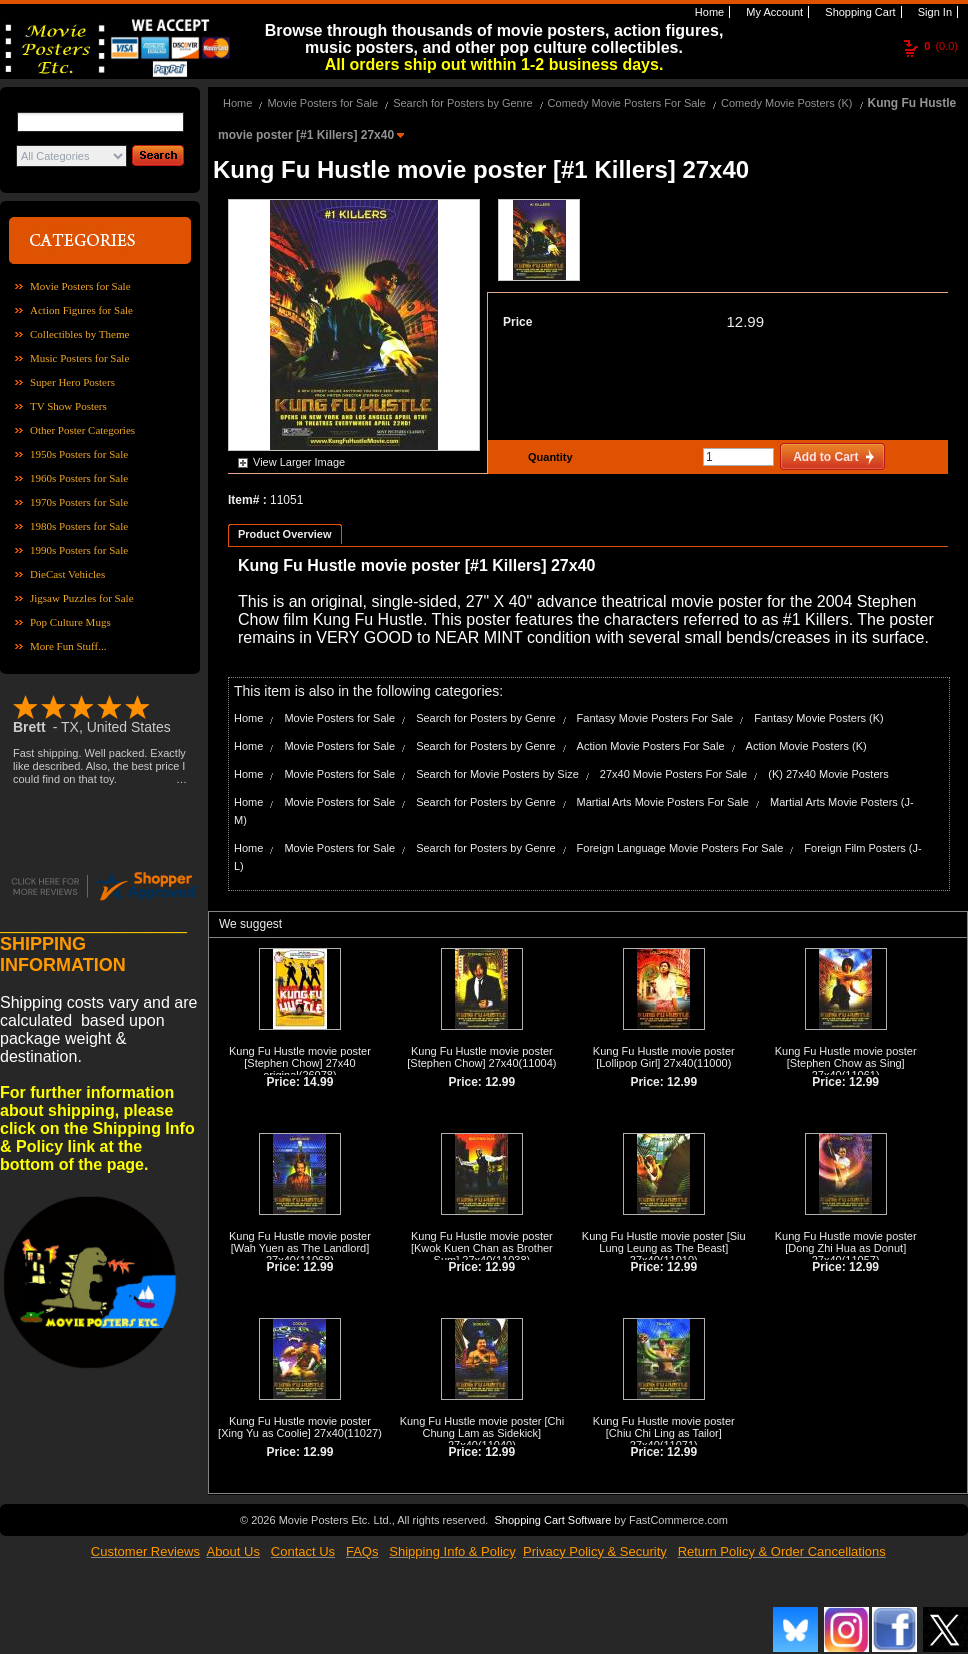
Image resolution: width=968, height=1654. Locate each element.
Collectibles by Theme (79, 334)
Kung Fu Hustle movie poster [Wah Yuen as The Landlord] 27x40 (300, 1248)
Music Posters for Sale (79, 358)
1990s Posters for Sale (79, 550)
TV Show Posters (68, 406)
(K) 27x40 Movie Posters (828, 774)
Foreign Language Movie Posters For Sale (680, 848)
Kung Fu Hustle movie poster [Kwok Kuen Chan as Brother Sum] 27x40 (482, 1248)
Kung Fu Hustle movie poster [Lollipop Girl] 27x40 (664, 1057)
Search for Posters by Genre (462, 103)
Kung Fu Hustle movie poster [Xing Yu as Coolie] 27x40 (294, 1427)
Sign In (933, 12)
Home (708, 12)
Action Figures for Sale (81, 310)
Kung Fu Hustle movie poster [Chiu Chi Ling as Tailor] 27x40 (664, 1433)
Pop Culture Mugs (70, 622)
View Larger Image (299, 462)
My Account (773, 12)
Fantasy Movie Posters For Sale (655, 718)
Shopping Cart (858, 12)
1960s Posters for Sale (79, 478)
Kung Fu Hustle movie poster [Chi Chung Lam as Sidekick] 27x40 (482, 1433)
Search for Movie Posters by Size (497, 774)
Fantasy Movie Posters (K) (819, 718)
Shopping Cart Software (552, 1520)
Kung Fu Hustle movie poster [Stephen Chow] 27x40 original (300, 1063)
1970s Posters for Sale (79, 502)
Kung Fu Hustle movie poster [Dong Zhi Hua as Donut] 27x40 (846, 1248)
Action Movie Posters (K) (806, 746)
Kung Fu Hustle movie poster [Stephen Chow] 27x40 (480, 1057)
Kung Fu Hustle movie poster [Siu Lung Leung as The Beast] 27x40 (664, 1248)
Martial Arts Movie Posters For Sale (663, 802)
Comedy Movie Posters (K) (786, 103)
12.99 (745, 321)
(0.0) (941, 46)
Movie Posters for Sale (80, 286)
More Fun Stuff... (68, 646)
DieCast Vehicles (67, 574)
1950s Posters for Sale (79, 454)
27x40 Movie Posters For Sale (673, 774)
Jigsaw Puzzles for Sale (82, 598)
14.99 (318, 1082)
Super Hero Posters (72, 382)
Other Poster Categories (82, 430)
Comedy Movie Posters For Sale (627, 103)
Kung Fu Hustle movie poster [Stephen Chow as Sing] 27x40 (846, 1063)
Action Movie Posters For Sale (651, 746)
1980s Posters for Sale (79, 526)
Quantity (548, 457)
